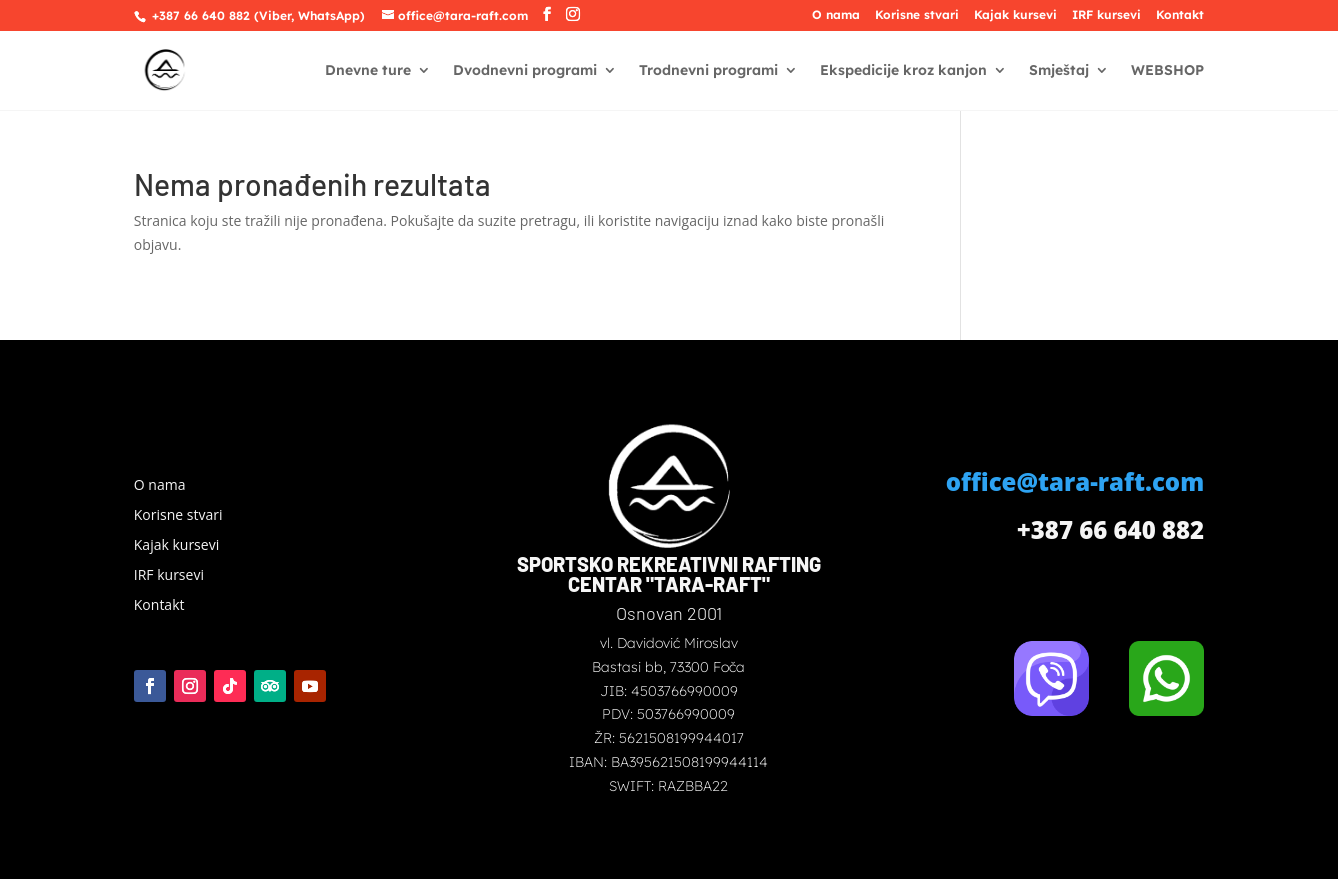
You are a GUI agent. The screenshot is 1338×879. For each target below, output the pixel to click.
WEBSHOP (1167, 71)
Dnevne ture (368, 71)
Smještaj (1059, 71)
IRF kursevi (1106, 15)
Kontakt (1180, 15)
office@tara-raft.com (1075, 481)
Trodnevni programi (708, 71)
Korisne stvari (917, 15)
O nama (836, 15)
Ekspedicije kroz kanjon (903, 71)
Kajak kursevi (1015, 15)
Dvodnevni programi (525, 71)
